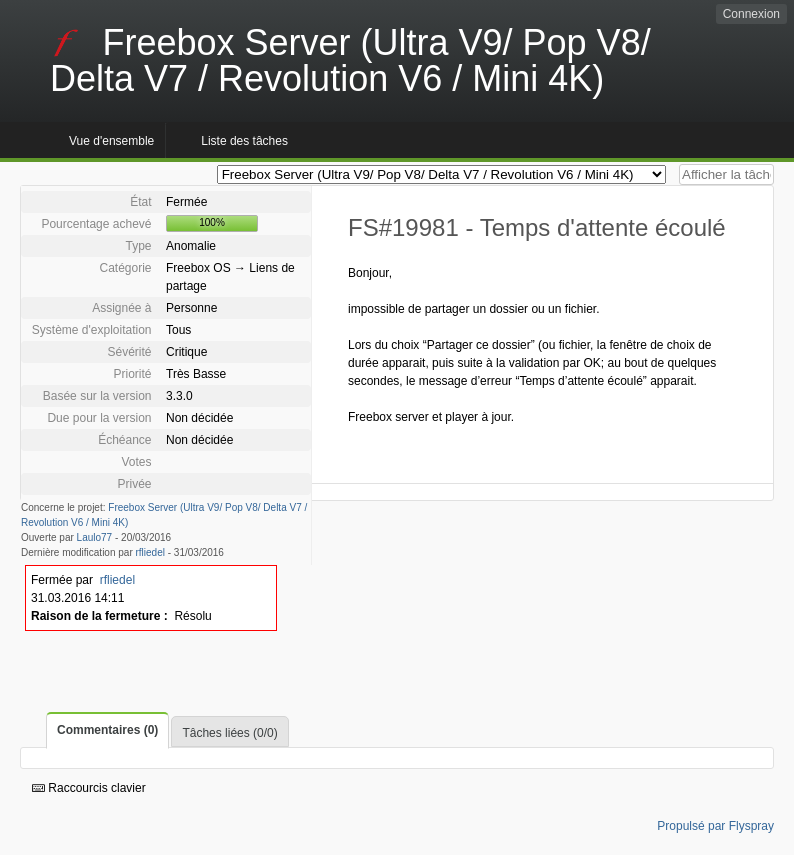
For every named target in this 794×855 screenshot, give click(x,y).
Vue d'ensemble (111, 141)
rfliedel (150, 552)
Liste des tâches (244, 141)
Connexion (751, 14)
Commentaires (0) (107, 730)
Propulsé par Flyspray (715, 826)
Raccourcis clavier (89, 788)
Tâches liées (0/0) (229, 733)
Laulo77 (95, 537)
